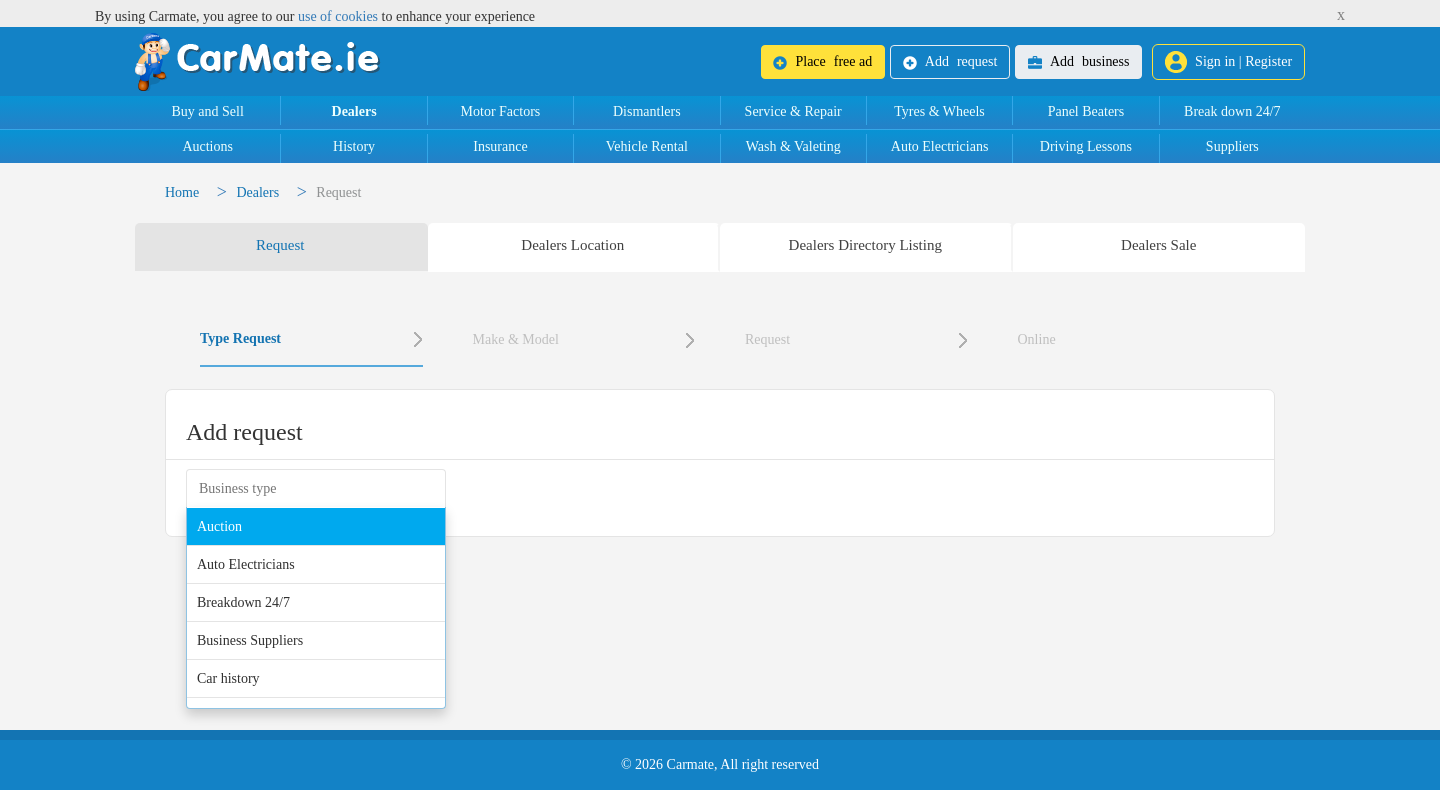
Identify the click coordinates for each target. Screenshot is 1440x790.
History (354, 146)
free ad (822, 62)
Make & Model (516, 339)
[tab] (280, 246)
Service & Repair (793, 111)
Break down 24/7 (1232, 111)
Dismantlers (647, 111)
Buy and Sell (208, 111)
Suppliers (1232, 146)
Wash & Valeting (793, 146)
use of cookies (338, 16)
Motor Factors (501, 111)
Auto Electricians (940, 146)
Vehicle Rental (647, 146)
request (949, 62)
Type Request (240, 338)
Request (767, 339)
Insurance (500, 146)
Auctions (207, 146)
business (1079, 62)
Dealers (354, 111)
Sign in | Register (1228, 62)
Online (1037, 339)
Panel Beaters (1086, 111)
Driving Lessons (1086, 146)
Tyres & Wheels (939, 111)
